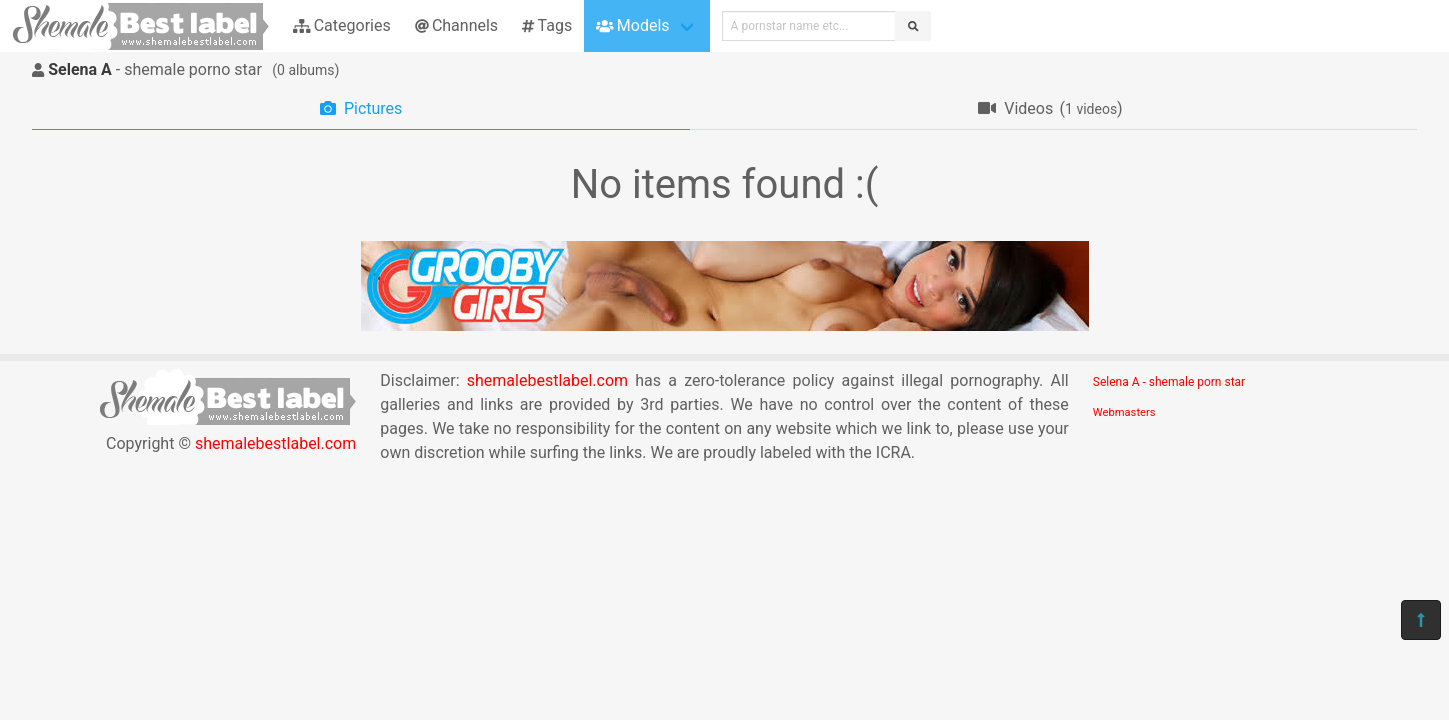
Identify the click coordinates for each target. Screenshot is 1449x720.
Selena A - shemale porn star (1169, 382)
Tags (547, 25)
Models (632, 25)
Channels (456, 25)
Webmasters (1124, 412)
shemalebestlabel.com (275, 443)
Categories (342, 25)
